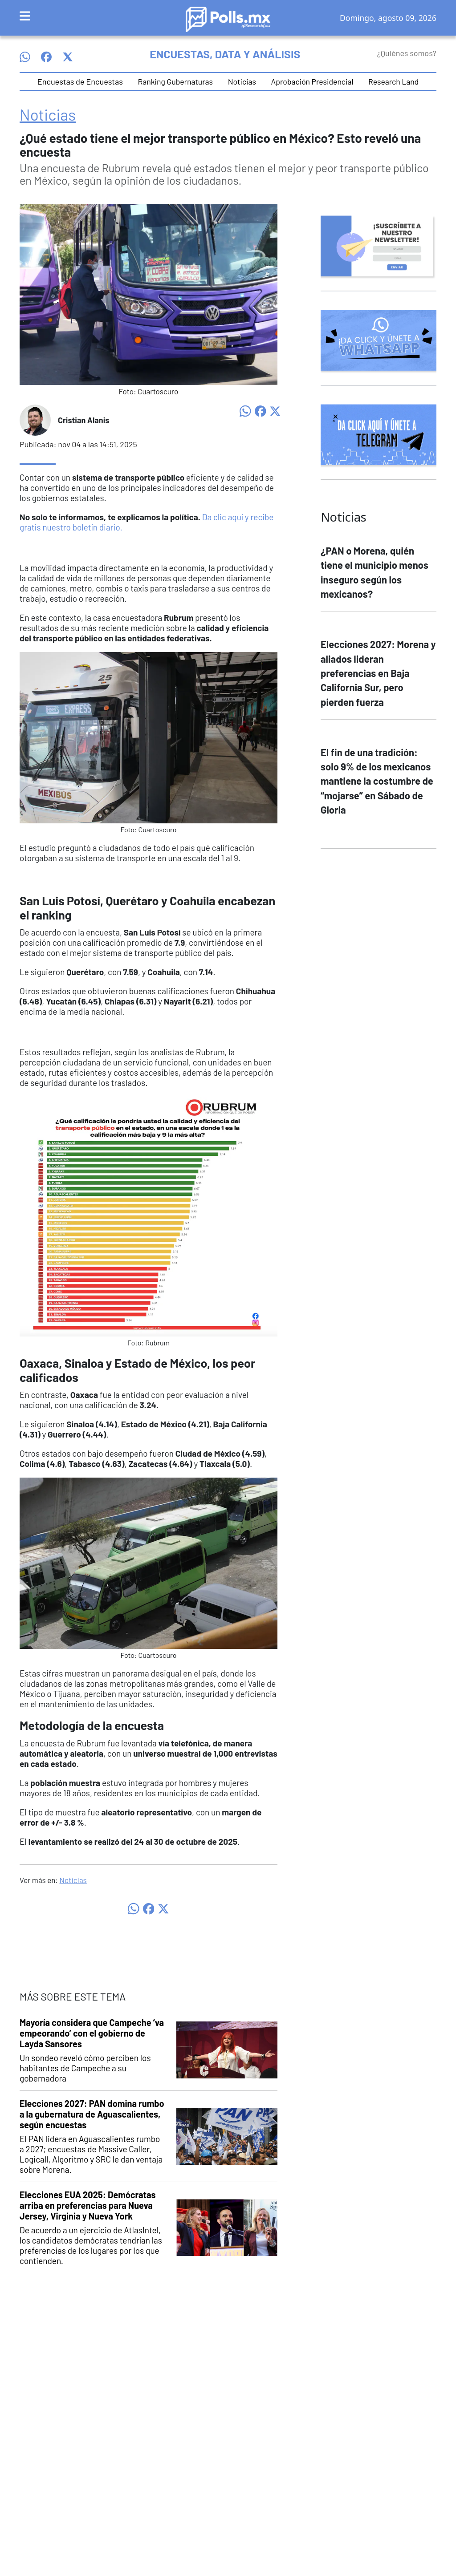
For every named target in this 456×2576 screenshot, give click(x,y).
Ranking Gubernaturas (175, 81)
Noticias (242, 81)
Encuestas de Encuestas (80, 81)
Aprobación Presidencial (312, 81)
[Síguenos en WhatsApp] (25, 57)
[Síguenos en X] (67, 57)
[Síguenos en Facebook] (46, 57)
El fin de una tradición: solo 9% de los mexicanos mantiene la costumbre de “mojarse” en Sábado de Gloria (377, 780)
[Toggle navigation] (25, 16)
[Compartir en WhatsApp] (245, 410)
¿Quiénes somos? (406, 53)
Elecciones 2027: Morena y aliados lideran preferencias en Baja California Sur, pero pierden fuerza (378, 672)
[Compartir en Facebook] (260, 410)
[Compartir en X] (275, 410)
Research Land (393, 81)
